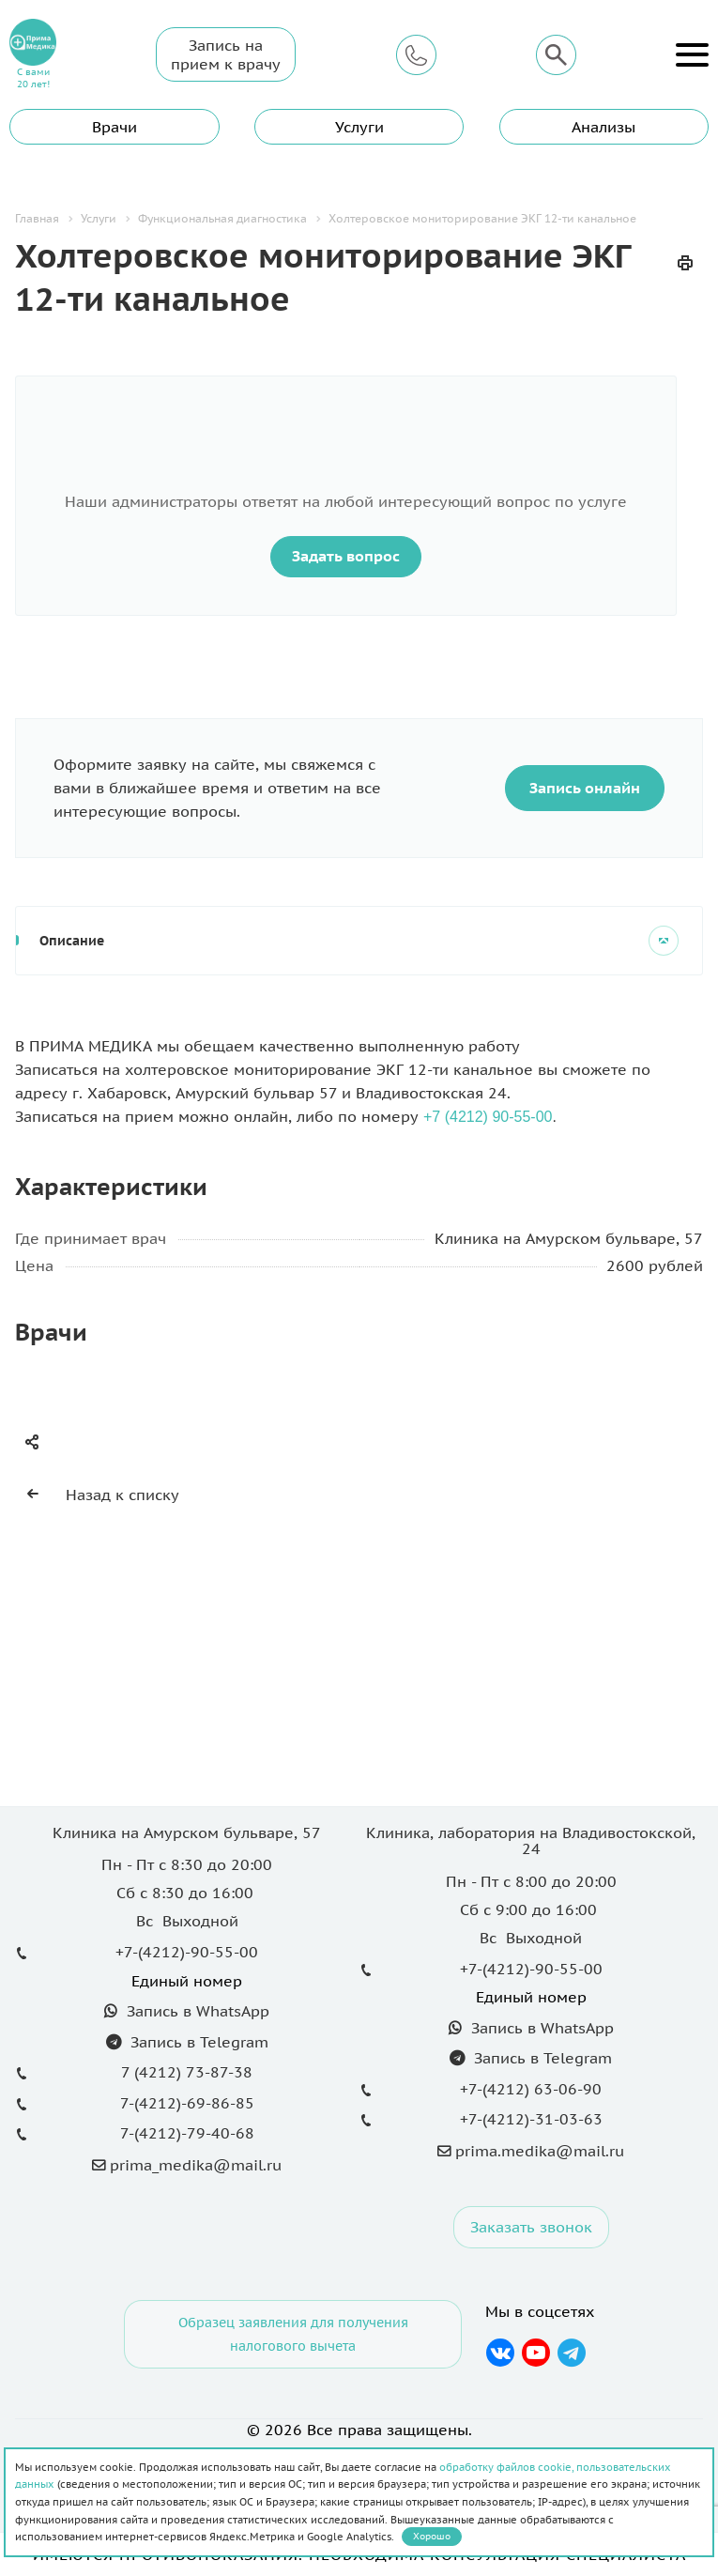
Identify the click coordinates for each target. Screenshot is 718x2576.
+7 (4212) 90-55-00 (487, 1117)
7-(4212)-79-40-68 (187, 2133)
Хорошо (432, 2536)
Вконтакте (501, 2352)
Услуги (359, 126)
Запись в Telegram (197, 2041)
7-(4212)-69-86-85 (187, 2102)
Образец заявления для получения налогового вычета (293, 2333)
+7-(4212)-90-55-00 (186, 1951)
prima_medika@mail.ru (196, 2164)
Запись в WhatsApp (195, 2010)
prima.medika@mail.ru (539, 2150)
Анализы (603, 126)
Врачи (114, 126)
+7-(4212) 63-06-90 (531, 2088)
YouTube (536, 2352)
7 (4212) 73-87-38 (186, 2071)
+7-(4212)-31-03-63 (531, 2118)
